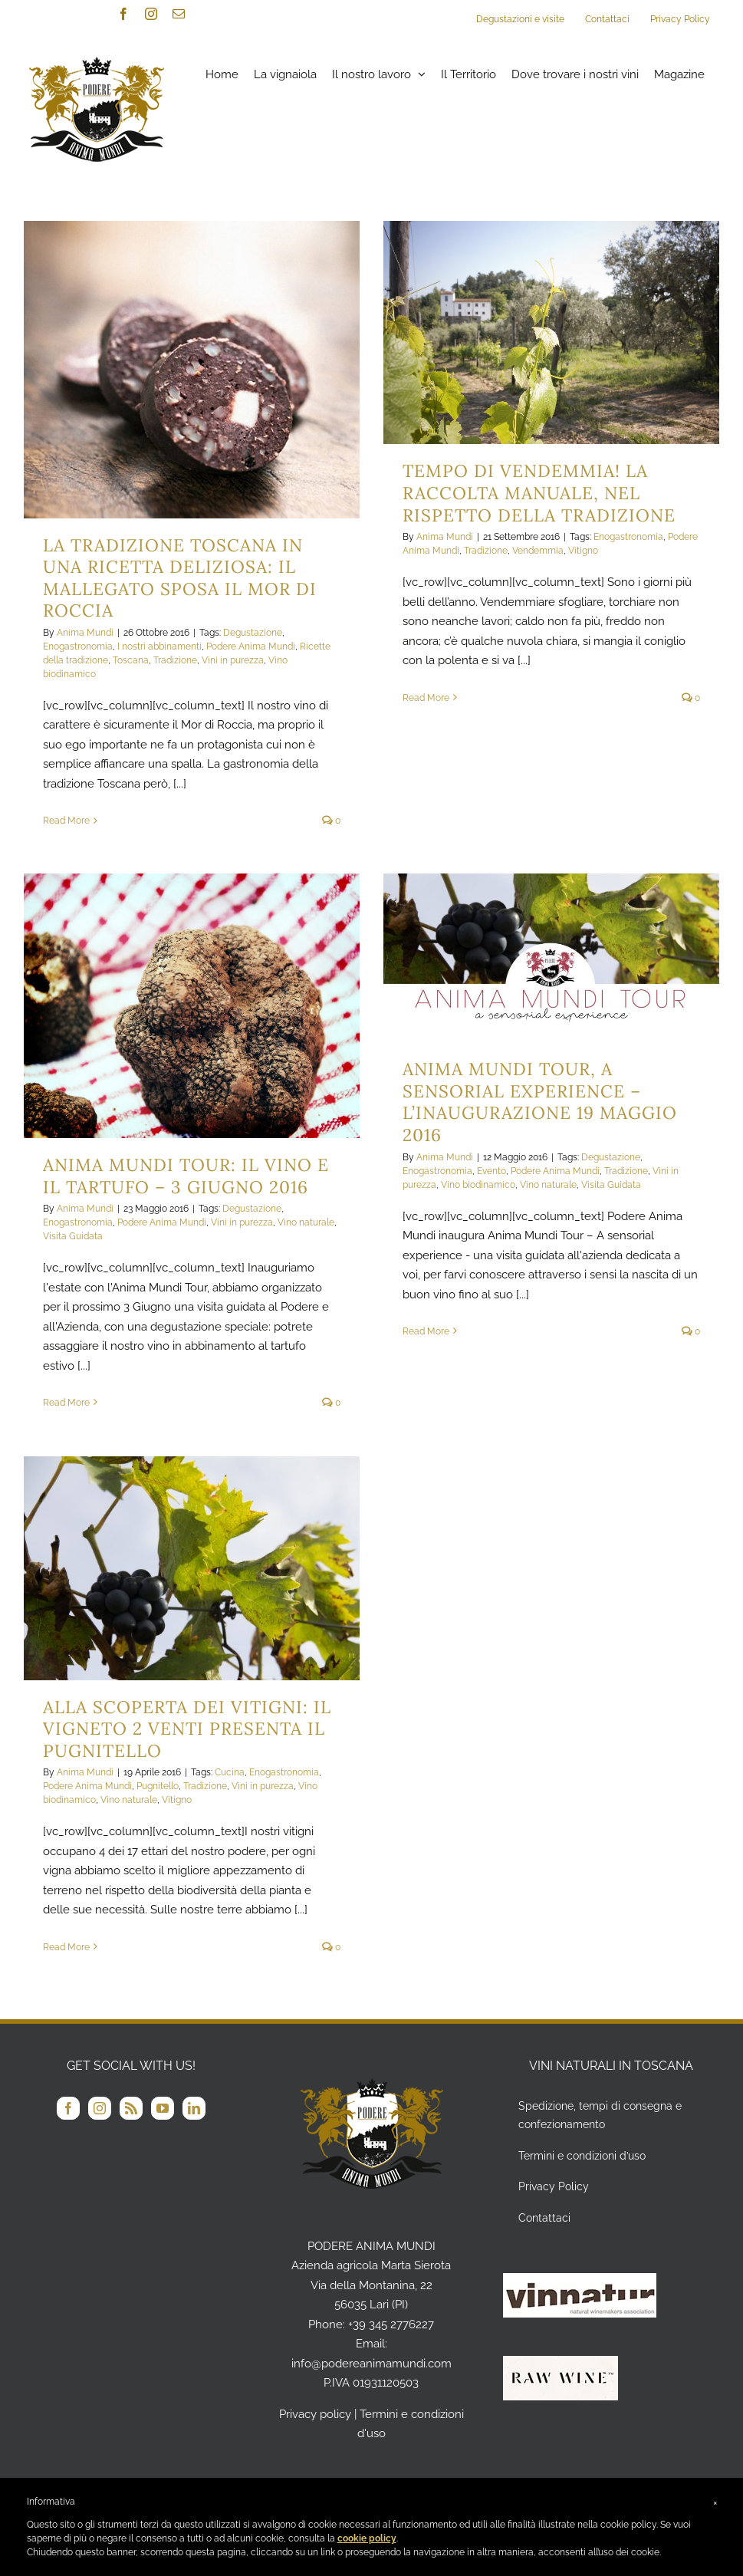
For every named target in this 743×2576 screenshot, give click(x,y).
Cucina (230, 1772)
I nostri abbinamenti (159, 646)
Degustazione (252, 632)
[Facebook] (68, 2108)
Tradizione (175, 660)
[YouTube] (162, 2108)
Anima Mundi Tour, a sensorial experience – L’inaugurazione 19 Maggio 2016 (540, 1102)
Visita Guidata (73, 1236)
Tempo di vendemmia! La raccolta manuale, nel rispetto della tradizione (539, 492)
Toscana (131, 660)
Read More (66, 820)
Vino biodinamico (478, 1184)
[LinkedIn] (193, 2108)
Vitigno (583, 550)
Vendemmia (538, 550)
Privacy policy (315, 2414)
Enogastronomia (78, 646)
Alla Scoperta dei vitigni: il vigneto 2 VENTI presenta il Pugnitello (187, 1729)
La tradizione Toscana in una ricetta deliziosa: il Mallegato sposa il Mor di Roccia (180, 578)
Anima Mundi (85, 632)
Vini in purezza (233, 660)
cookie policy (366, 2538)
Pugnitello (157, 1786)
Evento (491, 1171)
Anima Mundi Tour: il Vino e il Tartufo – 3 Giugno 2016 (186, 1175)
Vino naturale (306, 1222)
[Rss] (131, 2108)
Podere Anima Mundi (250, 646)
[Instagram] (99, 2108)
